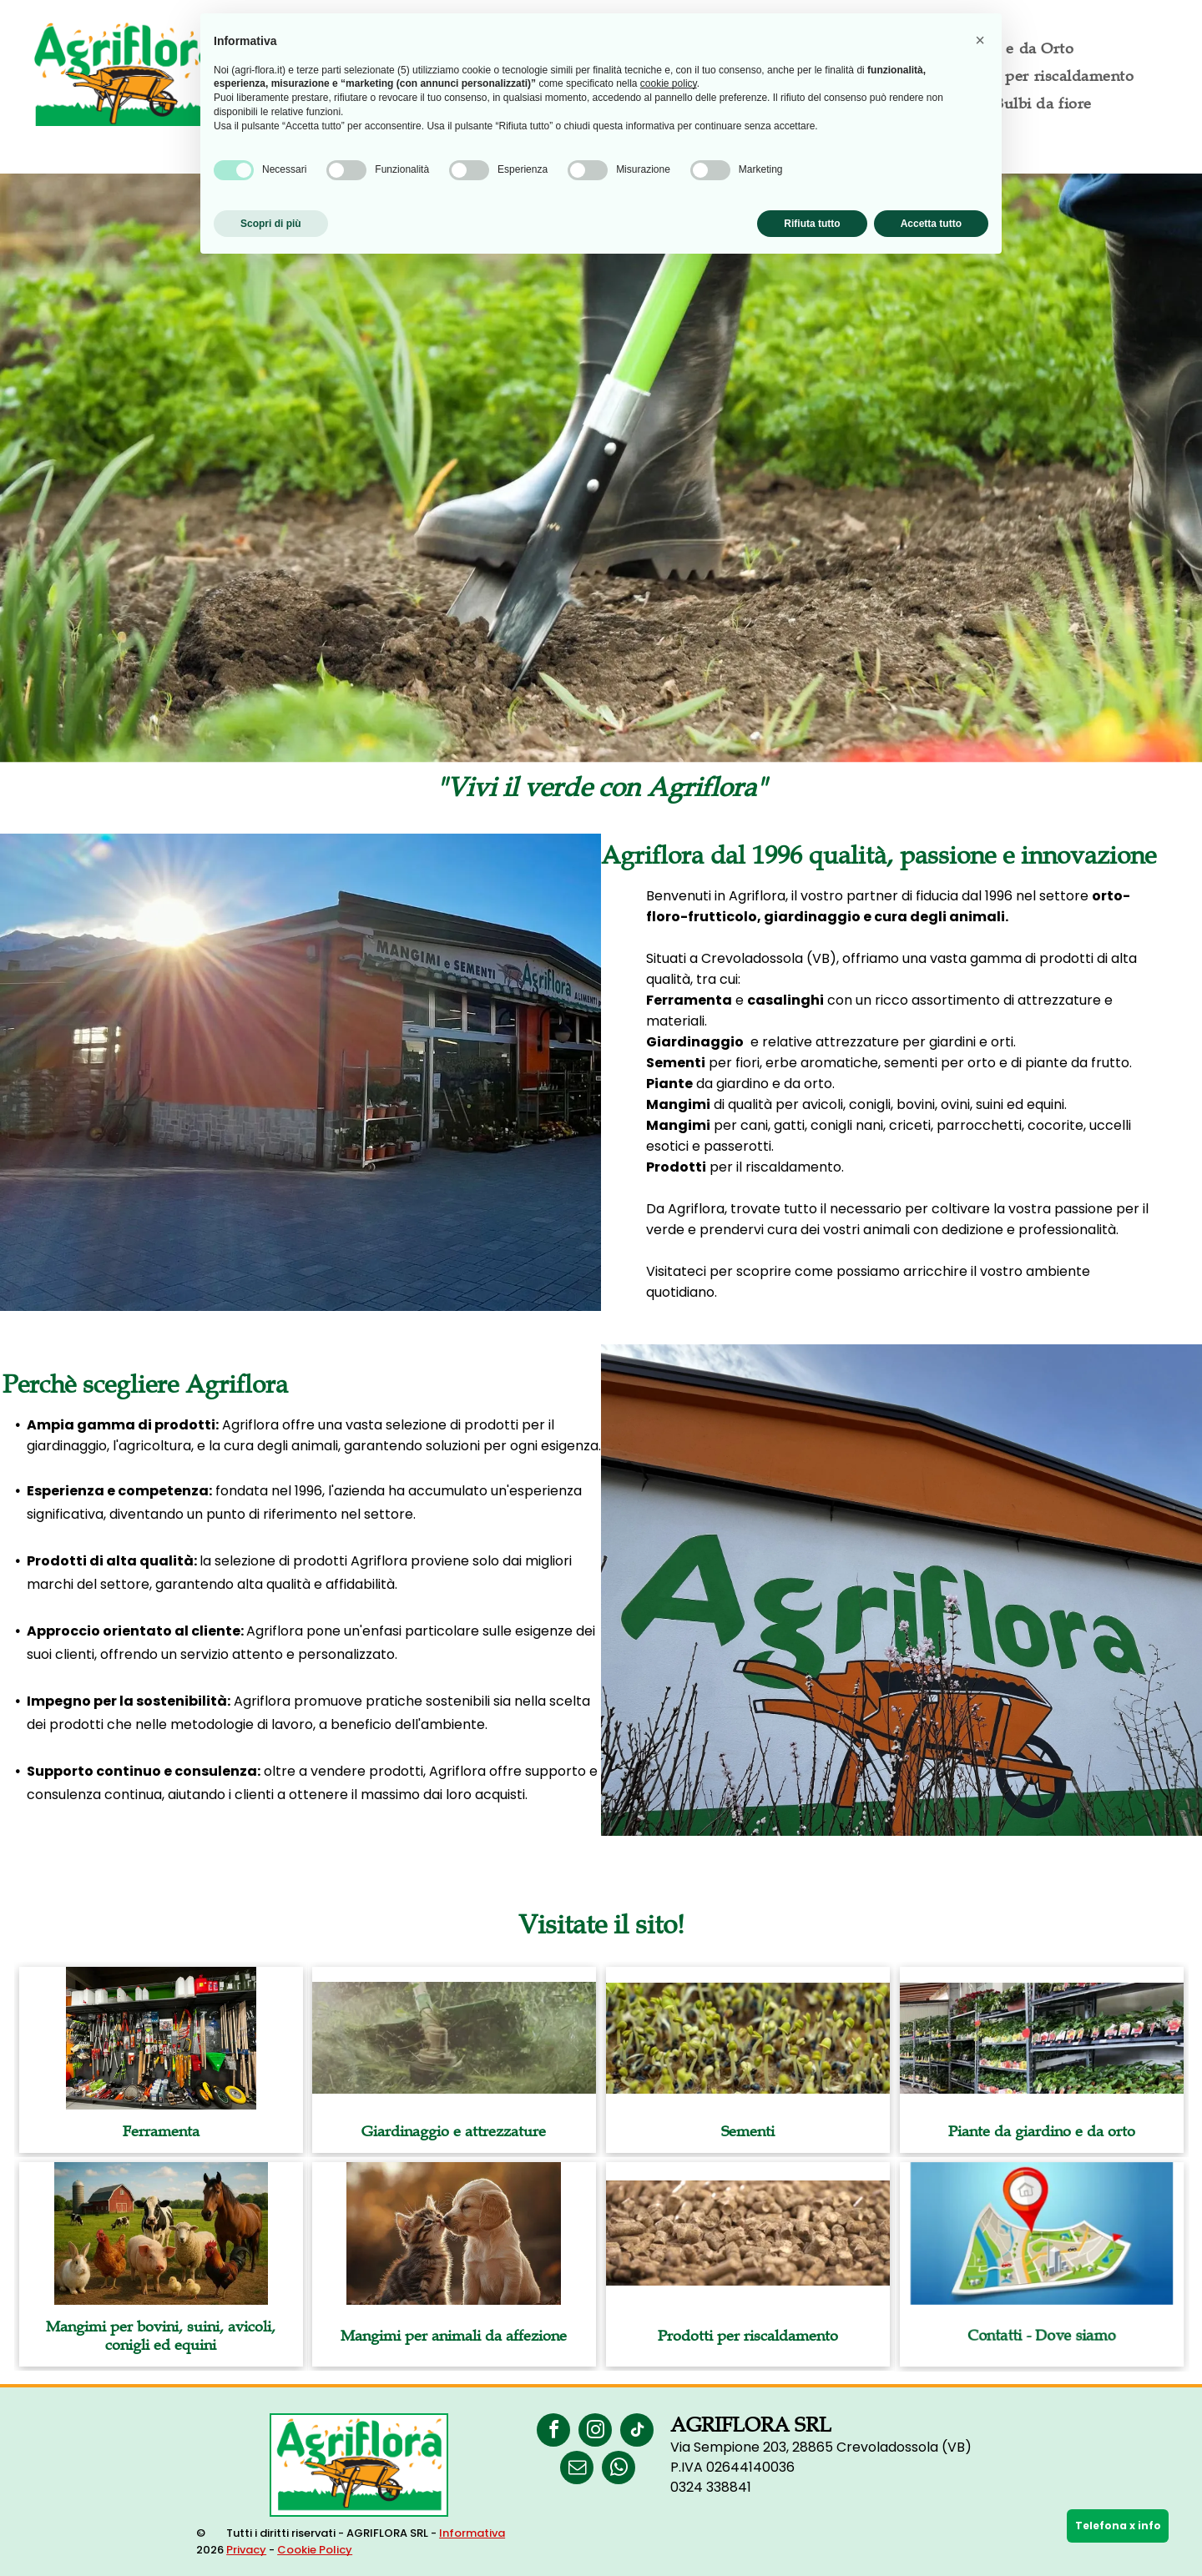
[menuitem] (1038, 75)
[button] (980, 40)
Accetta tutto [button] (931, 223)
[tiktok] (637, 2432)
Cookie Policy (314, 2550)
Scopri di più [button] (270, 223)
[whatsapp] (618, 2469)
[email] (576, 2469)
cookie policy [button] (668, 83)
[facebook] (553, 2432)
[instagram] (595, 2432)
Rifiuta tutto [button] (812, 223)
